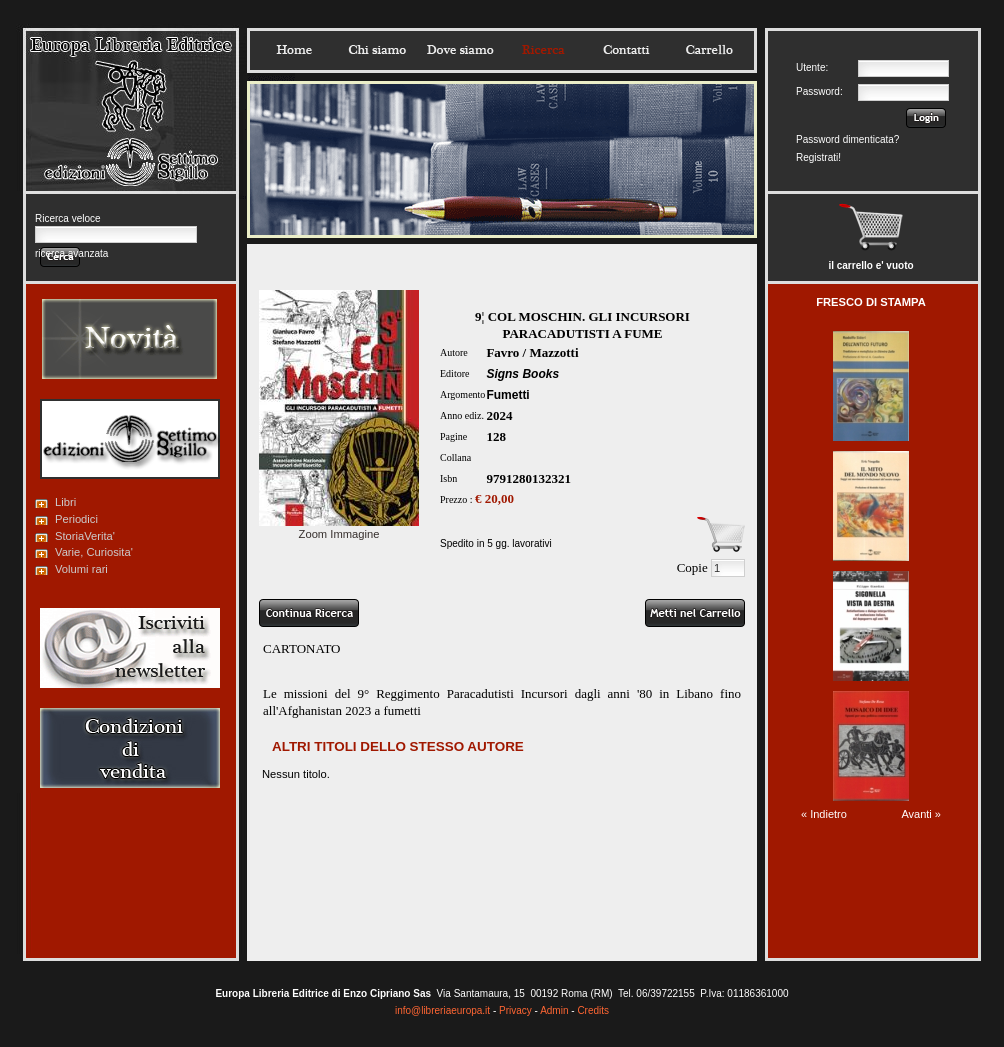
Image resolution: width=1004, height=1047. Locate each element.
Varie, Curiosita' (94, 552)
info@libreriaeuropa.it (442, 1010)
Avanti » (921, 814)
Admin (554, 1010)
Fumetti (507, 395)
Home (294, 50)
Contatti (626, 50)
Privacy (515, 1010)
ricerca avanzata (71, 253)
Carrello (709, 50)
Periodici (76, 519)
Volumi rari (81, 569)
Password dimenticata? (847, 139)
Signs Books (522, 374)
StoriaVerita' (85, 536)
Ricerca (543, 50)
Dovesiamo (460, 50)
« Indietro (824, 814)
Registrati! (818, 157)
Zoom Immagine (339, 528)
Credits (593, 1010)
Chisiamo (377, 50)
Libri (65, 502)
